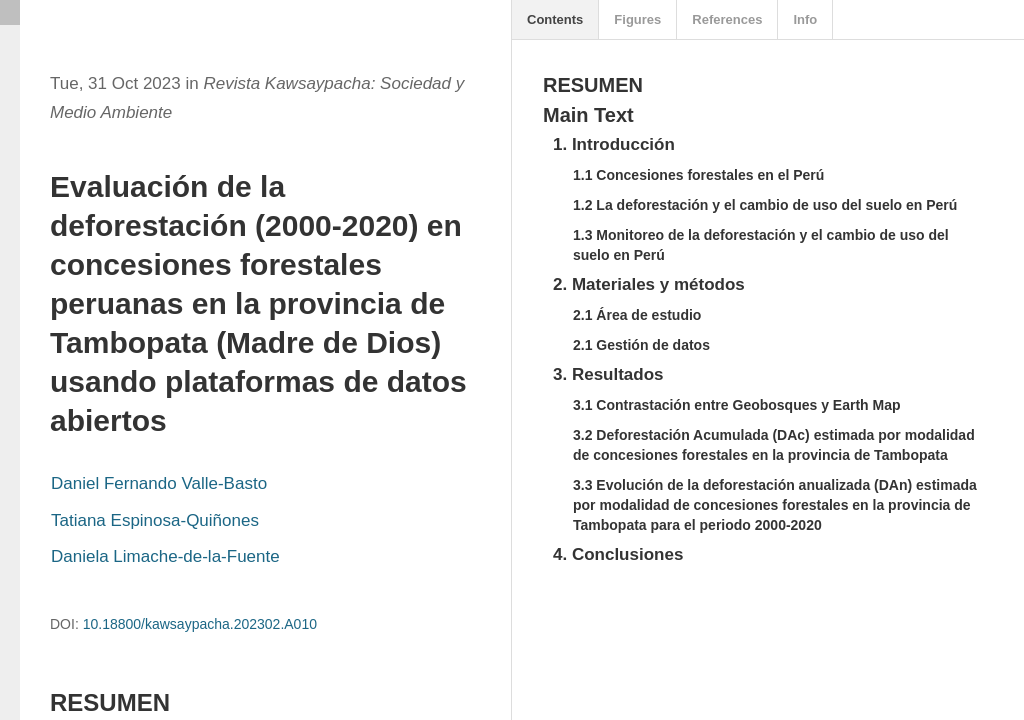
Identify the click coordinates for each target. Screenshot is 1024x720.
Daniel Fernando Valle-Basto (159, 483)
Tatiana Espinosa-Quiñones (155, 520)
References (727, 19)
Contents (555, 19)
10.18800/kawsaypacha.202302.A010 (200, 624)
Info (805, 19)
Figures (637, 19)
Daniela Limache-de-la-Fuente (165, 556)
